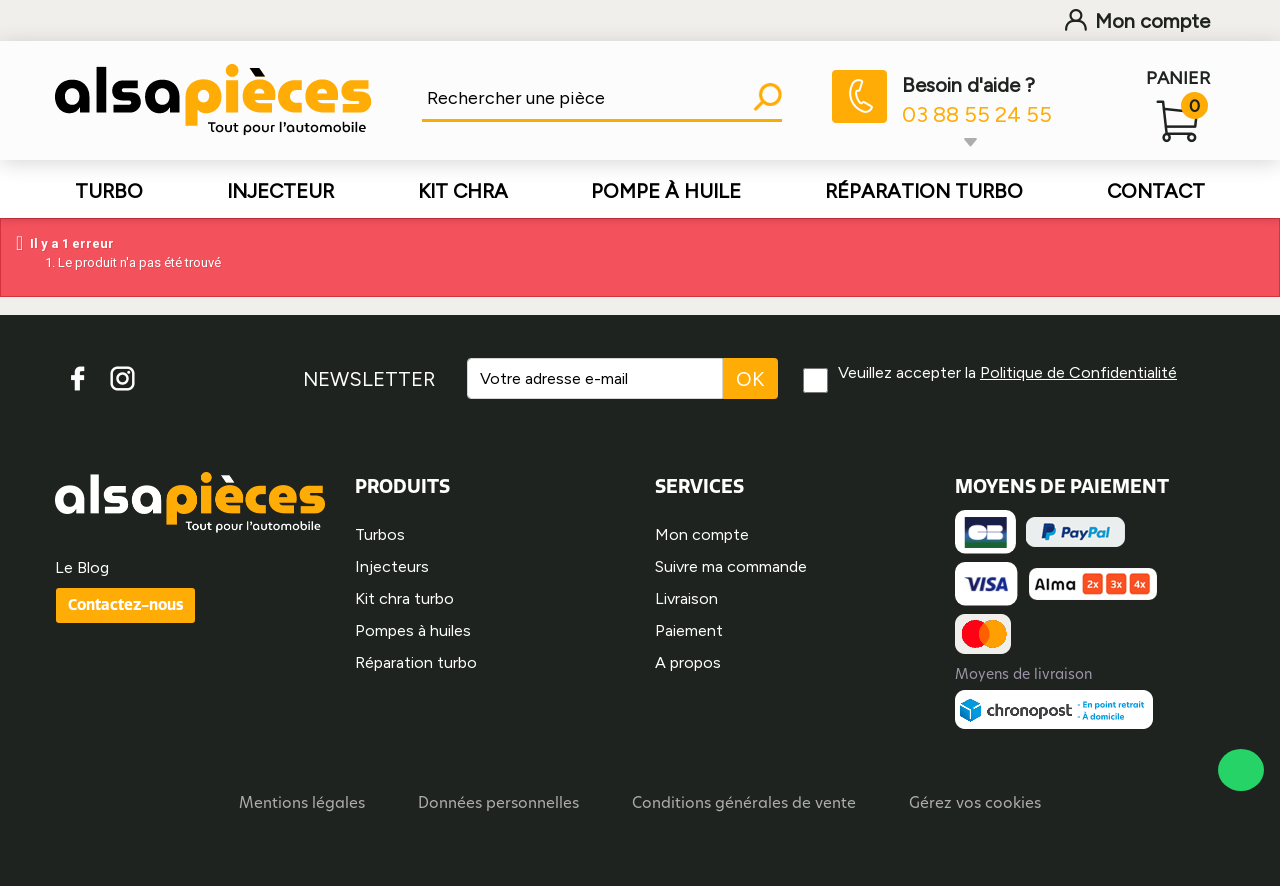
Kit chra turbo (404, 598)
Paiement (689, 630)
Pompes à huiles (413, 630)
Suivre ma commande (731, 566)
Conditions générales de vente (744, 804)
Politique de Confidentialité (1078, 372)
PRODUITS (402, 486)
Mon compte (1137, 21)
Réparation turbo (416, 662)
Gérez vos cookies (975, 804)
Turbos (380, 534)
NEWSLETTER (369, 379)
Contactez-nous (125, 604)
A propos (688, 662)
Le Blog (82, 567)
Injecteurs (392, 566)
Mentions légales (302, 804)
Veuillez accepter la (1007, 372)
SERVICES (699, 486)
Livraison (686, 598)
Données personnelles (498, 804)
